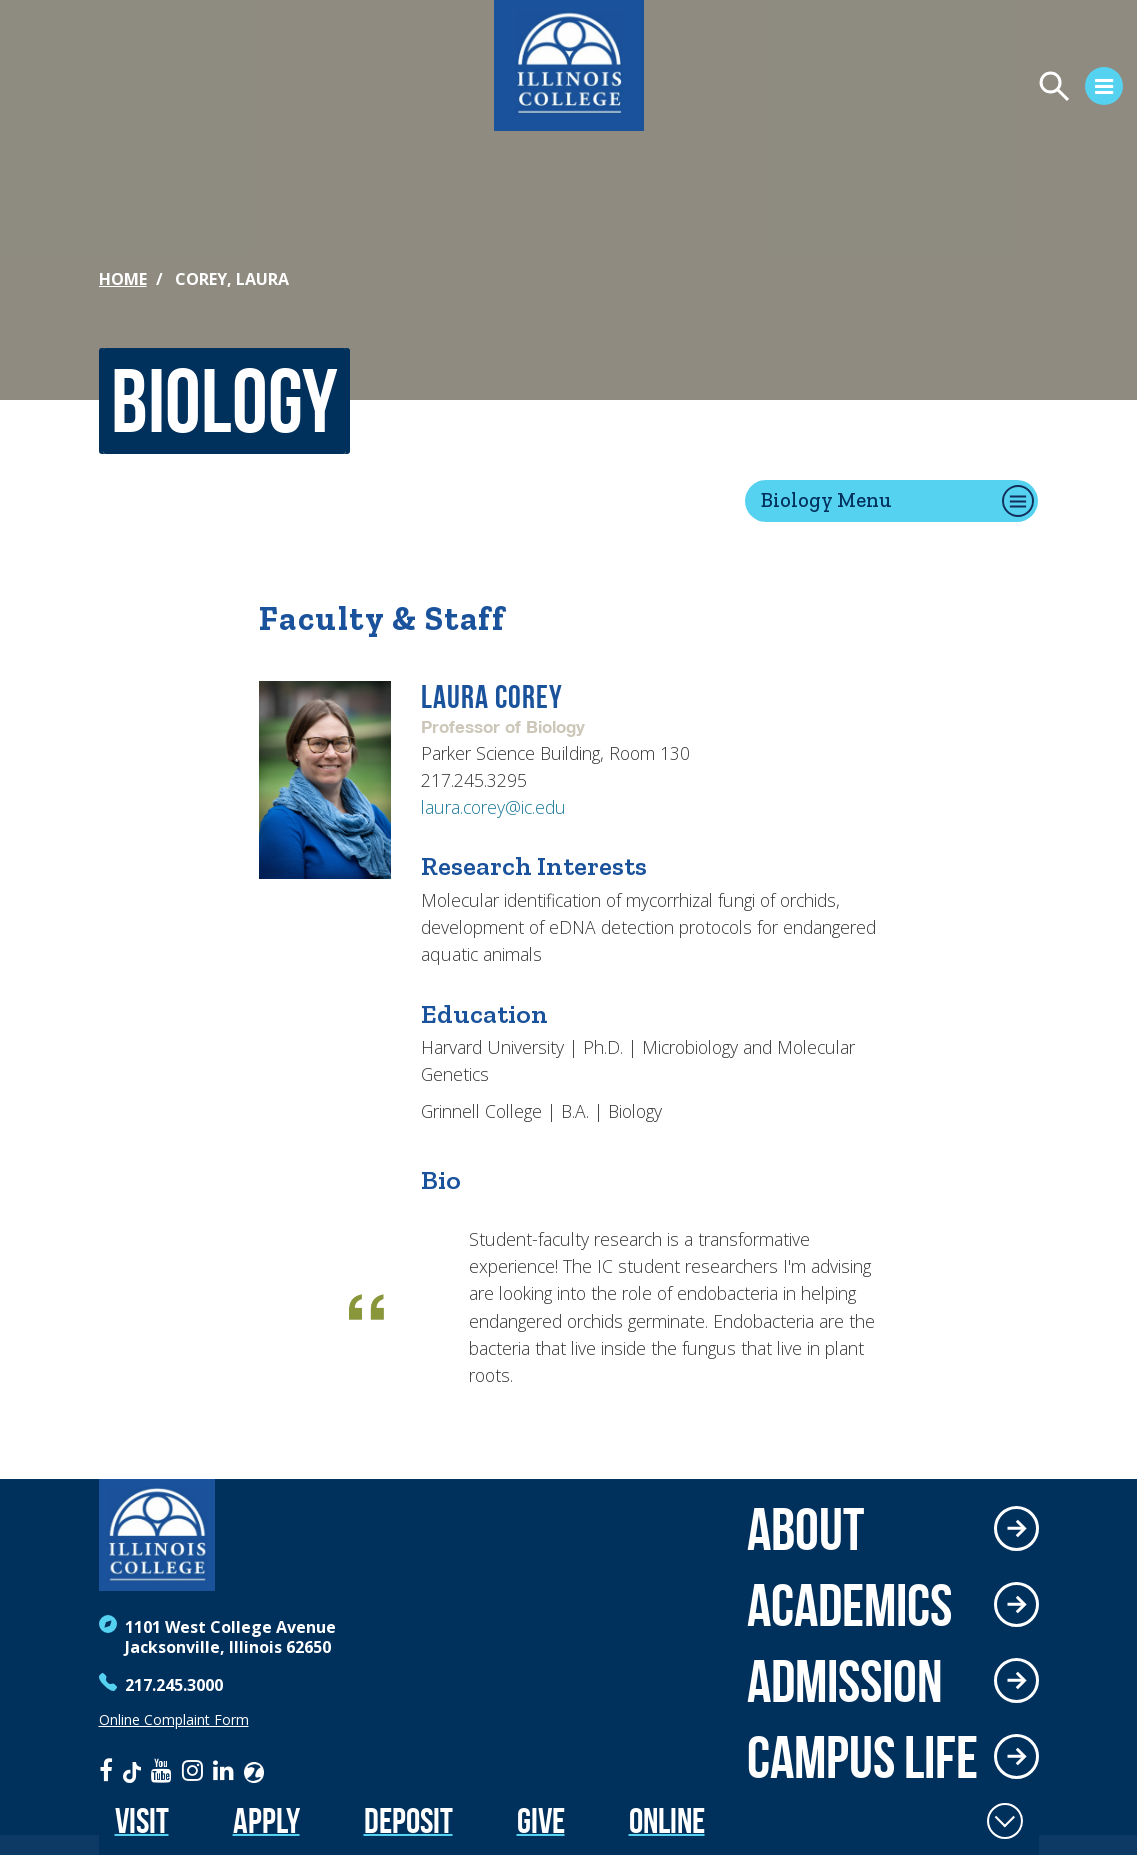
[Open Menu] (893, 89)
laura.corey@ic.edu (493, 807)
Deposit (408, 1820)
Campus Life (862, 1757)
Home (123, 279)
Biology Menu (826, 499)
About (805, 1529)
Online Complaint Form (174, 1720)
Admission (845, 1681)
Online (667, 1820)
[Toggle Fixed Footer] (1005, 1821)
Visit (142, 1820)
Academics (849, 1605)
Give (541, 1820)
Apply (266, 1820)
